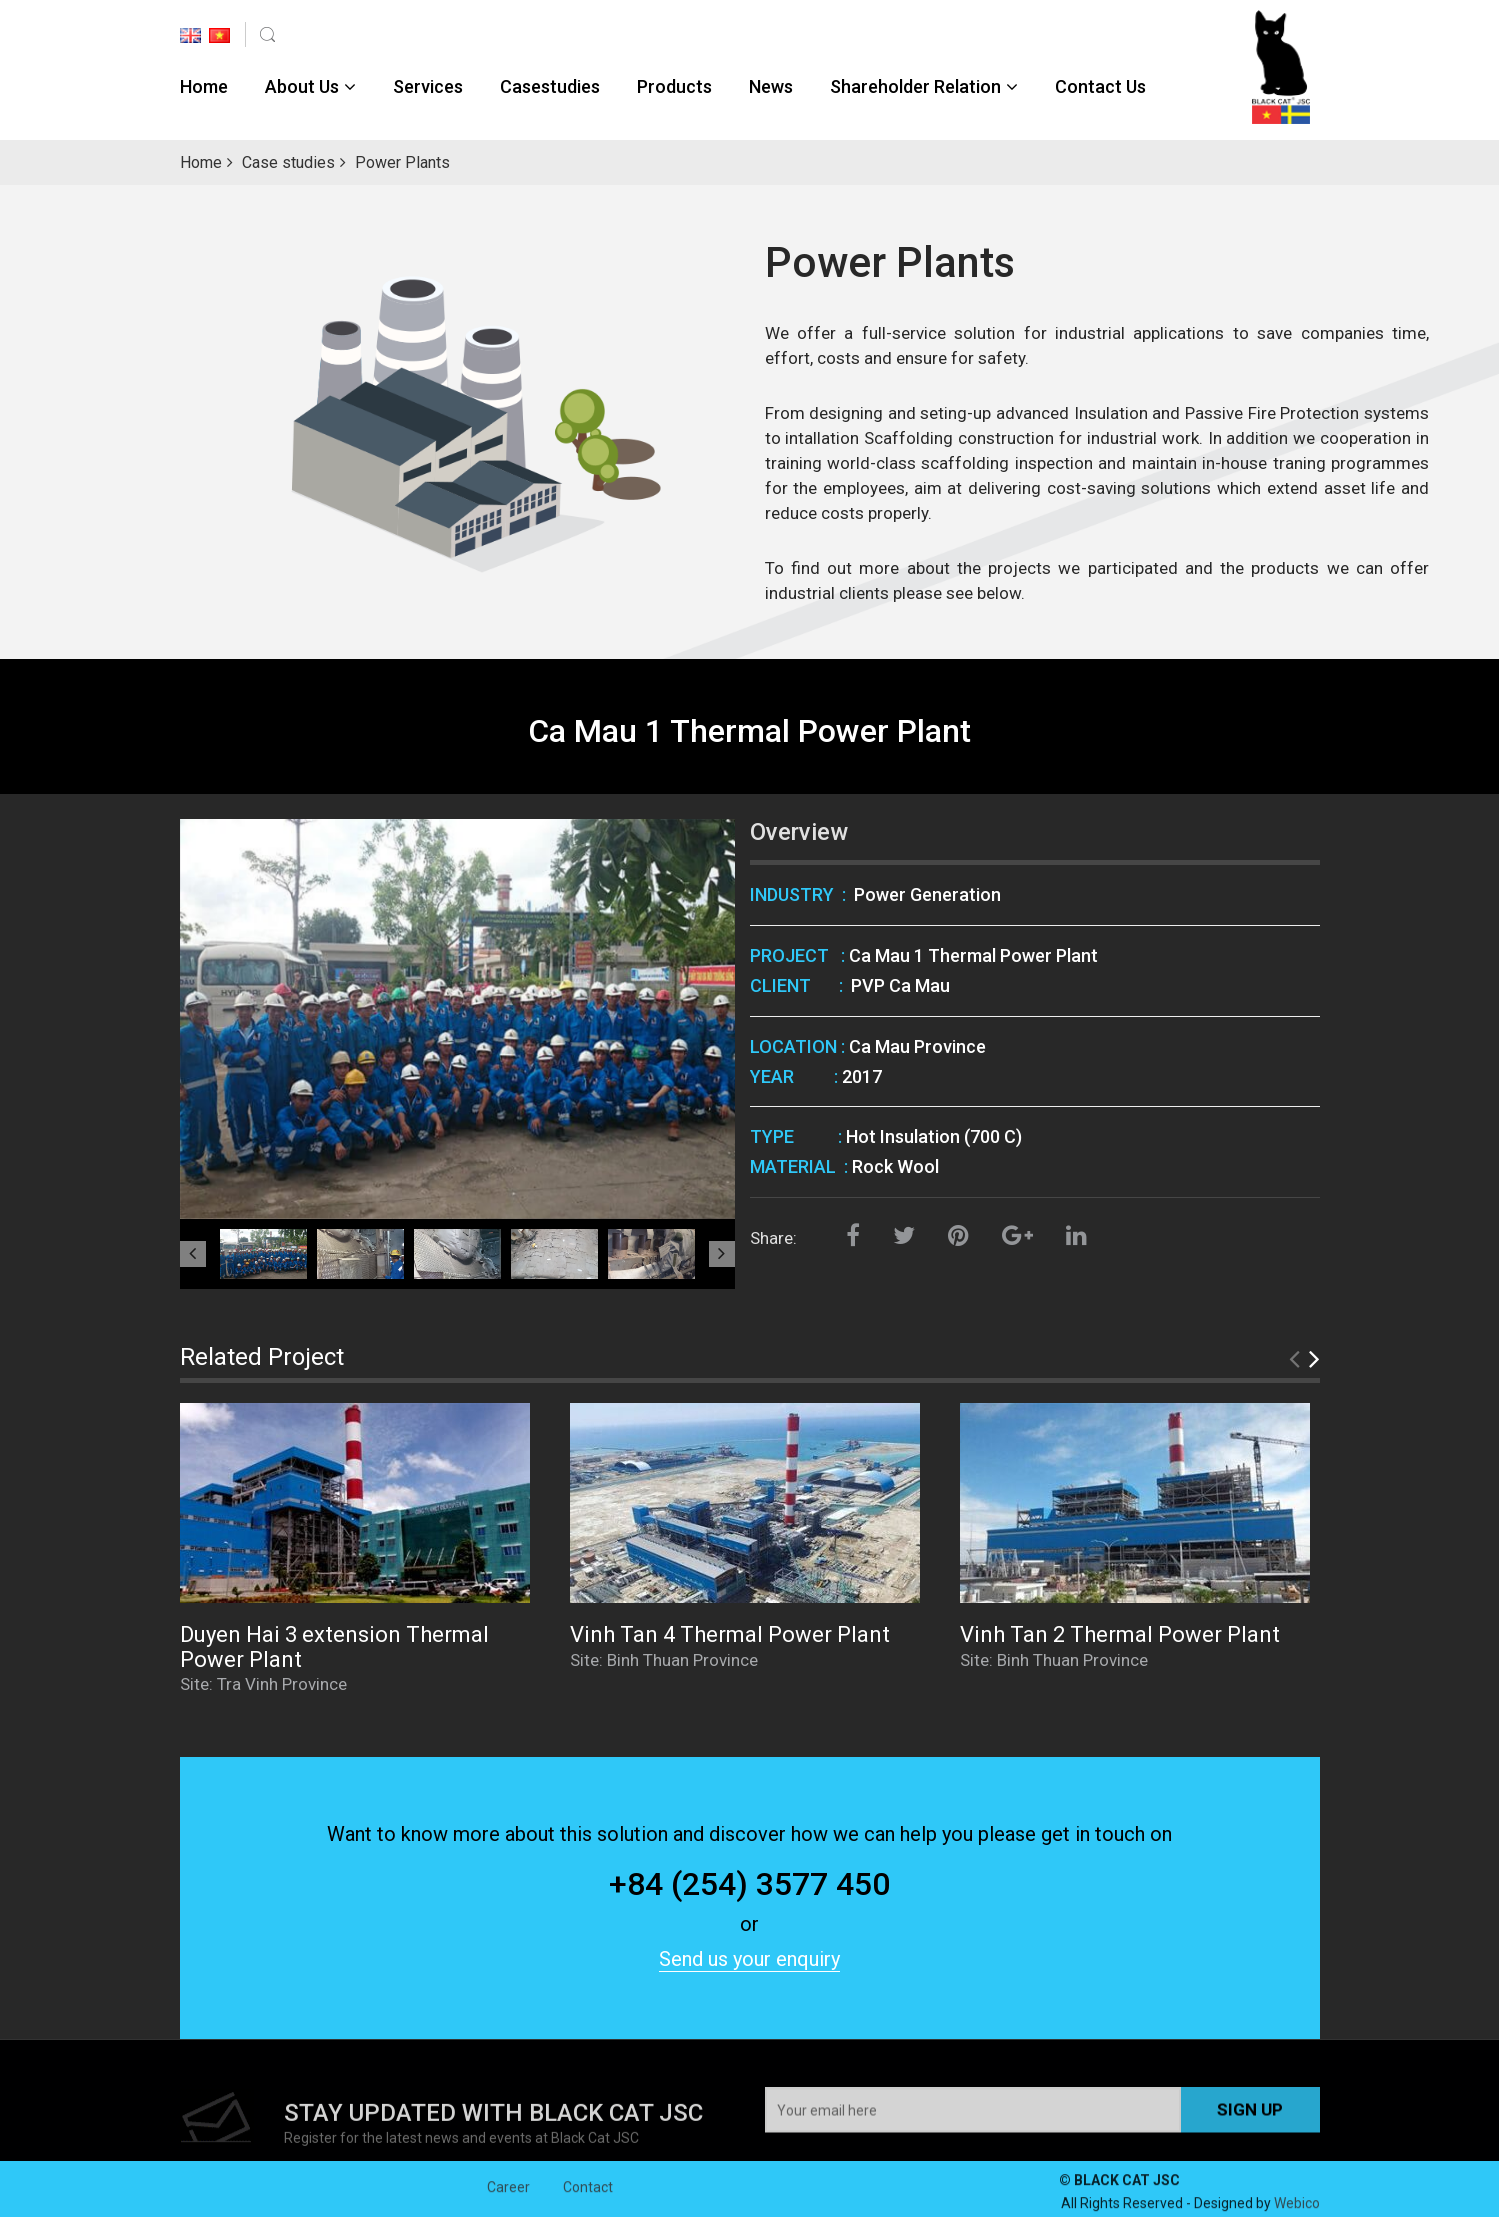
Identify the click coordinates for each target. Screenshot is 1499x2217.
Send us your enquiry (749, 1959)
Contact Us (1100, 86)
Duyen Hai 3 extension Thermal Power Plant (334, 1646)
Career (508, 2202)
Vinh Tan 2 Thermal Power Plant (1120, 1634)
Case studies (288, 162)
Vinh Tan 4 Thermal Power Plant (730, 1634)
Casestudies (550, 86)
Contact (588, 2202)
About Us (302, 86)
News (771, 86)
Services (428, 86)
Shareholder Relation (915, 86)
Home (204, 86)
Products (674, 86)
